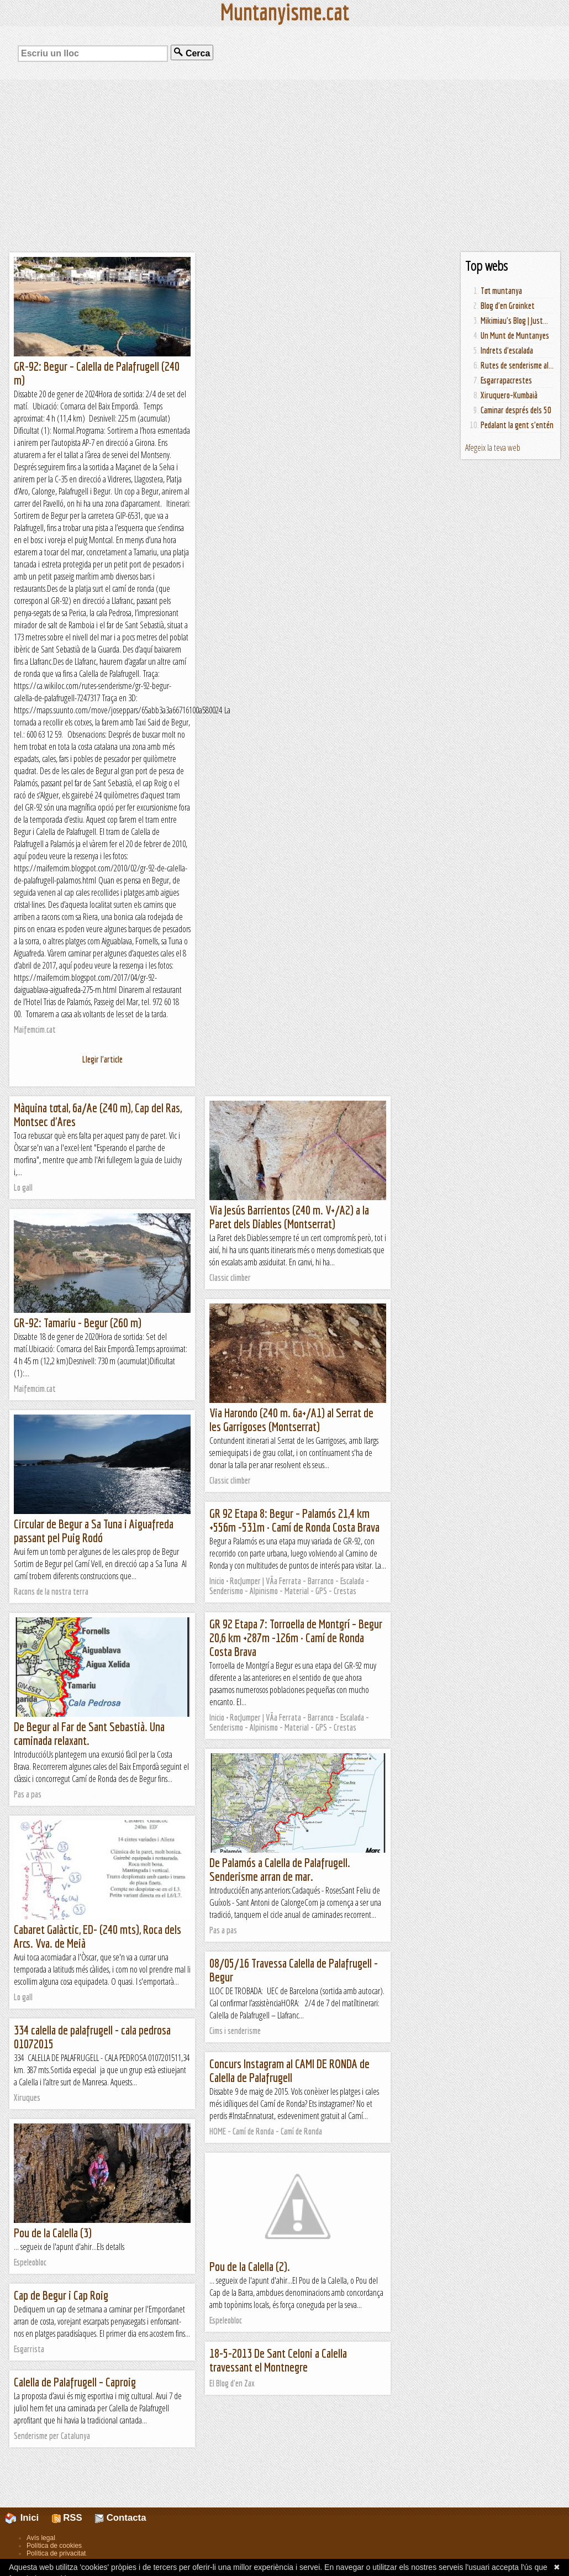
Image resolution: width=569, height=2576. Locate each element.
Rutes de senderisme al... (517, 365)
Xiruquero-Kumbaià (509, 395)
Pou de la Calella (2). (249, 2266)
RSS (67, 2517)
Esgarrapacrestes (506, 380)
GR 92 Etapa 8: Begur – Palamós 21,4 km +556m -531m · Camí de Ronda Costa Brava (294, 1520)
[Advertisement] (284, 165)
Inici (28, 2517)
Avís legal (41, 2538)
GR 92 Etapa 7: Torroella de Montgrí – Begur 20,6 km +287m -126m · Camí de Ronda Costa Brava (295, 1637)
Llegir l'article (102, 1059)
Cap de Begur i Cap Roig (61, 2295)
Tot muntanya (501, 291)
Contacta (120, 2517)
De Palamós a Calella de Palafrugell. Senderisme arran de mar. (279, 1869)
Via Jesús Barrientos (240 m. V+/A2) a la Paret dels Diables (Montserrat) (289, 1217)
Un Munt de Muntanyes (515, 335)
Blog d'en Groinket (508, 306)
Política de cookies (54, 2545)
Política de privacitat (56, 2553)
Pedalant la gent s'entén (517, 425)
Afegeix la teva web (492, 447)
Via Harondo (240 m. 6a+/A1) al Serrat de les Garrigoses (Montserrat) (291, 1419)
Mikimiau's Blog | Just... (514, 320)
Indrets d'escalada (507, 350)
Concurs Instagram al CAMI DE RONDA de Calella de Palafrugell (289, 2070)
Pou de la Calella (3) (53, 2232)
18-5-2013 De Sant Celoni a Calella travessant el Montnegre (278, 2360)
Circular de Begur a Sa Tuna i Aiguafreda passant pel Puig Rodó (93, 1530)
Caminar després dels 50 (516, 410)
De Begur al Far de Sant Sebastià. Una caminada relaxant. (89, 1733)
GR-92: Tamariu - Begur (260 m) (77, 1322)
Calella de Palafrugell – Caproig (75, 2382)
